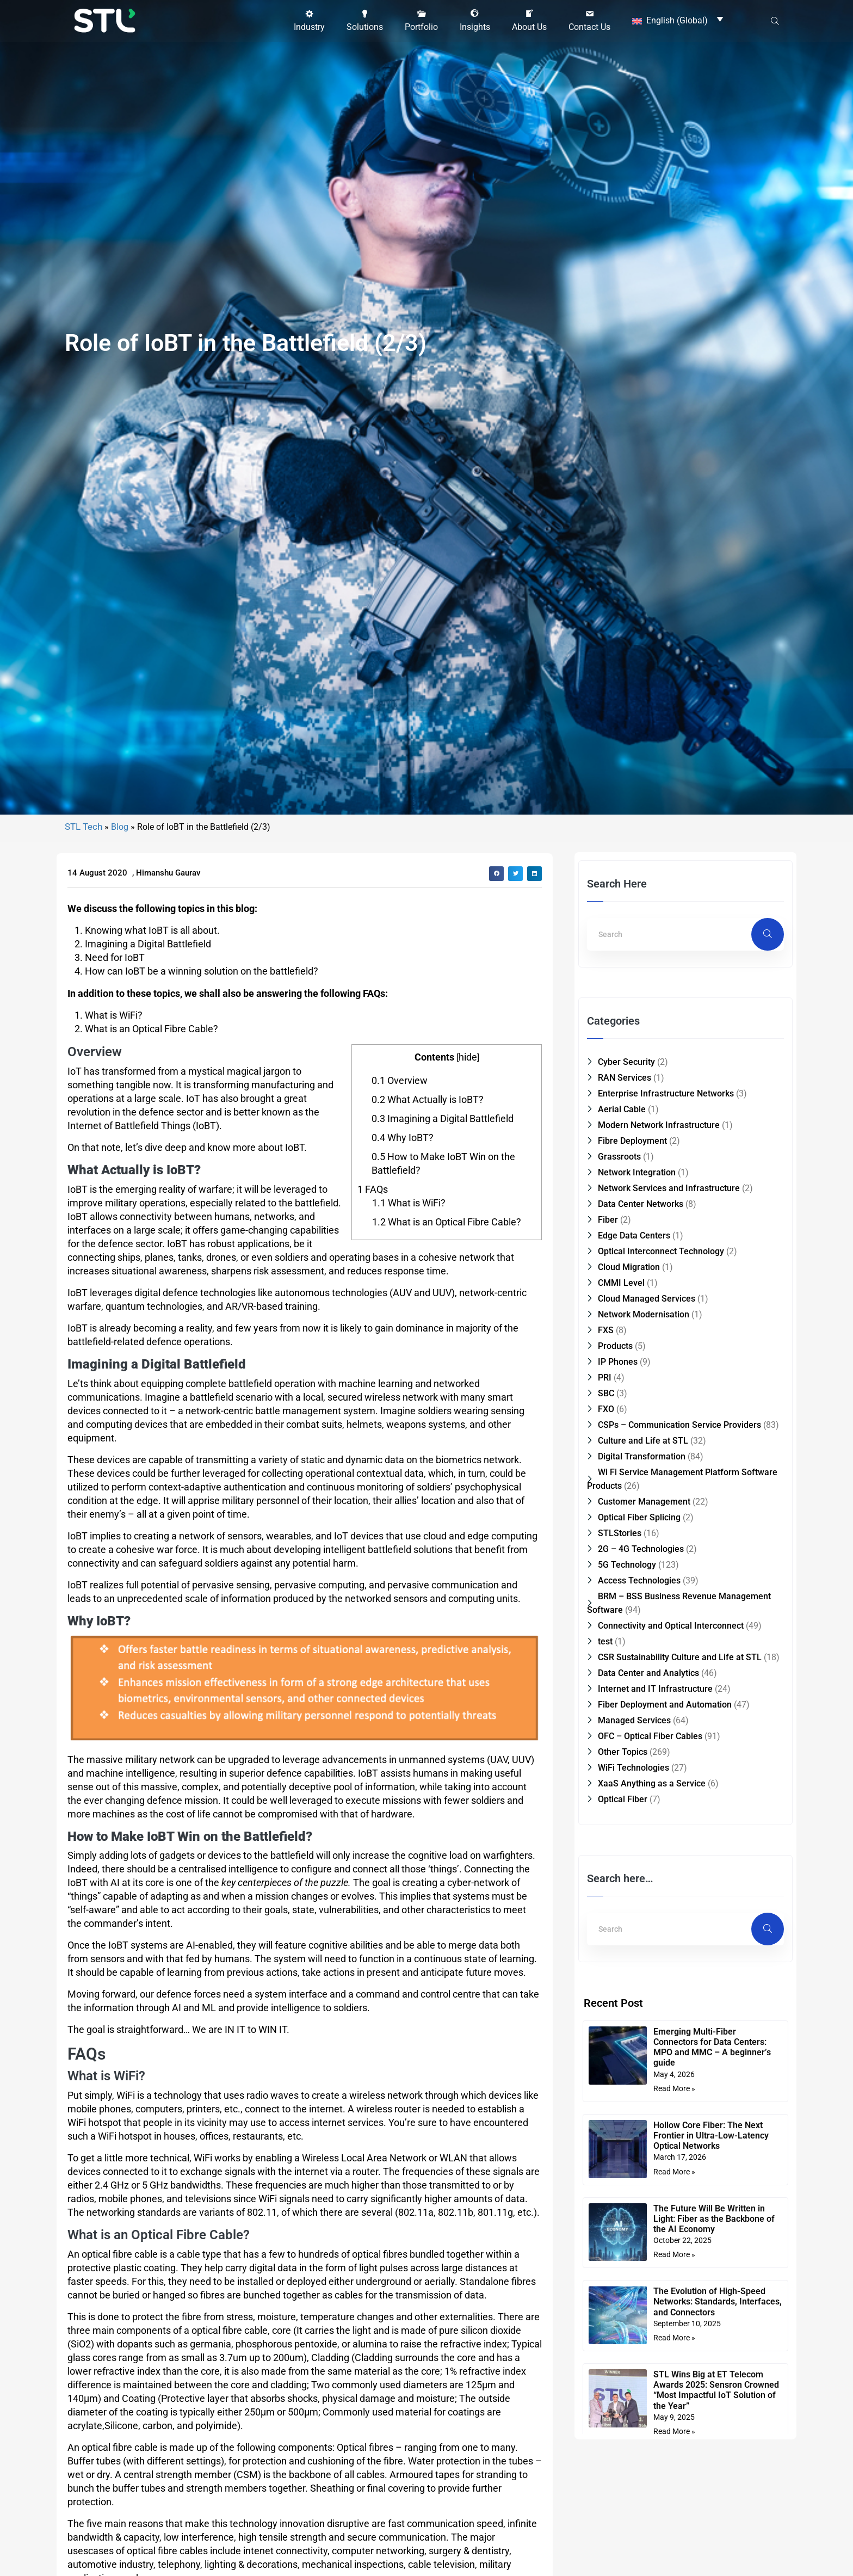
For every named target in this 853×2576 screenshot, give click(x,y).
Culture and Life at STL (643, 1605)
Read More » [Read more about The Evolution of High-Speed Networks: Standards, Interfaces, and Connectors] (674, 2502)
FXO (606, 1573)
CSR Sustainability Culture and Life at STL (680, 1821)
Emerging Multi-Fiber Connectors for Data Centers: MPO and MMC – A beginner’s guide (712, 2212)
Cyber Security (626, 1226)
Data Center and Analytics (648, 1837)
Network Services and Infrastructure (669, 1352)
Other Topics (622, 1916)
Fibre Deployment (632, 1305)
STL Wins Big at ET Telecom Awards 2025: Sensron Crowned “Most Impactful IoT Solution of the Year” (716, 2554)
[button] (309, 20)
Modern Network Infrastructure (659, 1289)
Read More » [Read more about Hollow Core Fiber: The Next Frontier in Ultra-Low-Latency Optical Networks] (674, 2336)
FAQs (372, 1353)
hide (468, 1221)
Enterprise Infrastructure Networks (666, 1258)
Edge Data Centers (634, 1400)
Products (615, 1510)
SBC (606, 1557)
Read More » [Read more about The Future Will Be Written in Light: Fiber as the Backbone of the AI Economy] (674, 2418)
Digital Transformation (641, 1621)
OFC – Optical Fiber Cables (650, 1900)
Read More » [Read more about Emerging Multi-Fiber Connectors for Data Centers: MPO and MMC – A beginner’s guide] (674, 2252)
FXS (606, 1494)
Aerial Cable (622, 1273)
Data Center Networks (640, 1368)
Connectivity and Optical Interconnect (671, 1790)
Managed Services (634, 1884)
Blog (119, 991)
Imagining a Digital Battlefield (443, 1283)
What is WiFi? (409, 1367)
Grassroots (619, 1321)
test (605, 1806)
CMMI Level (621, 1447)
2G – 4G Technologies (641, 1713)
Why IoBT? (403, 1302)
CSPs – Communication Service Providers (679, 1589)
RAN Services (624, 1242)
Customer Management (644, 1666)
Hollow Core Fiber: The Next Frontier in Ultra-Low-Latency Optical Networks (711, 2299)
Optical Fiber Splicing (639, 1682)
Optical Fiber (622, 1963)
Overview (400, 1244)
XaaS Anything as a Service (652, 1948)
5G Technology (627, 1729)
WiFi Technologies (633, 1932)
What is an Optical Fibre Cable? (446, 1386)
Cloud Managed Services (646, 1463)
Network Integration (637, 1337)
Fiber (608, 1384)
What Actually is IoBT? (428, 1263)
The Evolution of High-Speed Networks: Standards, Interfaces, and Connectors (717, 2465)
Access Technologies (639, 1745)
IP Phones (618, 1526)
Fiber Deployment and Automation (665, 1869)
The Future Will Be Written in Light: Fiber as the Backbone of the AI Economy (714, 2383)
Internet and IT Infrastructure (655, 1853)
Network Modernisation (643, 1479)
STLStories (619, 1697)
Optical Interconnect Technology (661, 1415)
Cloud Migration (629, 1431)
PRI (604, 1542)
